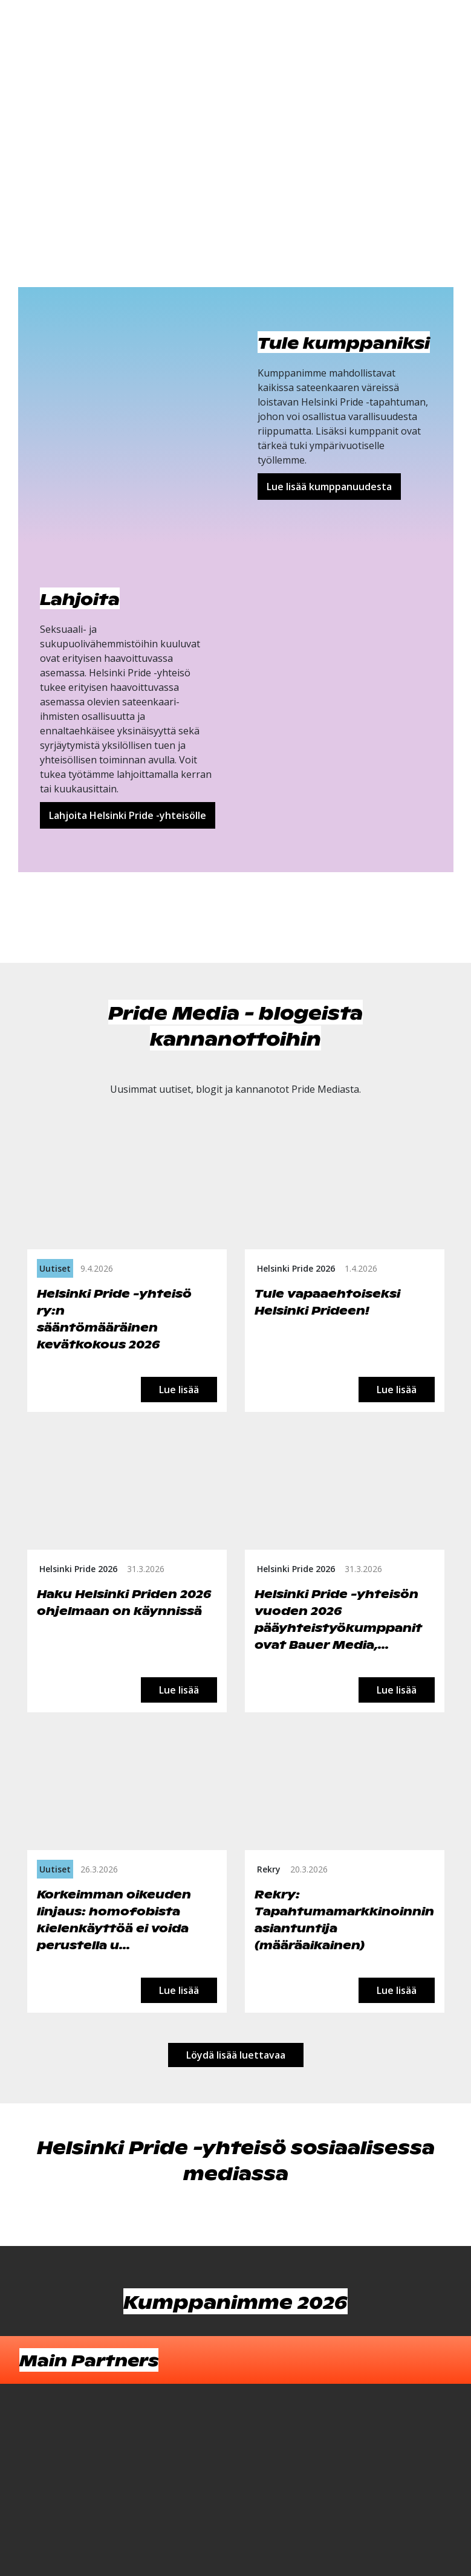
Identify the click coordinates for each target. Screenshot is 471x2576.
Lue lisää (179, 1389)
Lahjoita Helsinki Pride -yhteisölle (127, 815)
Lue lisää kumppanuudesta (329, 486)
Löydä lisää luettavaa (235, 2055)
